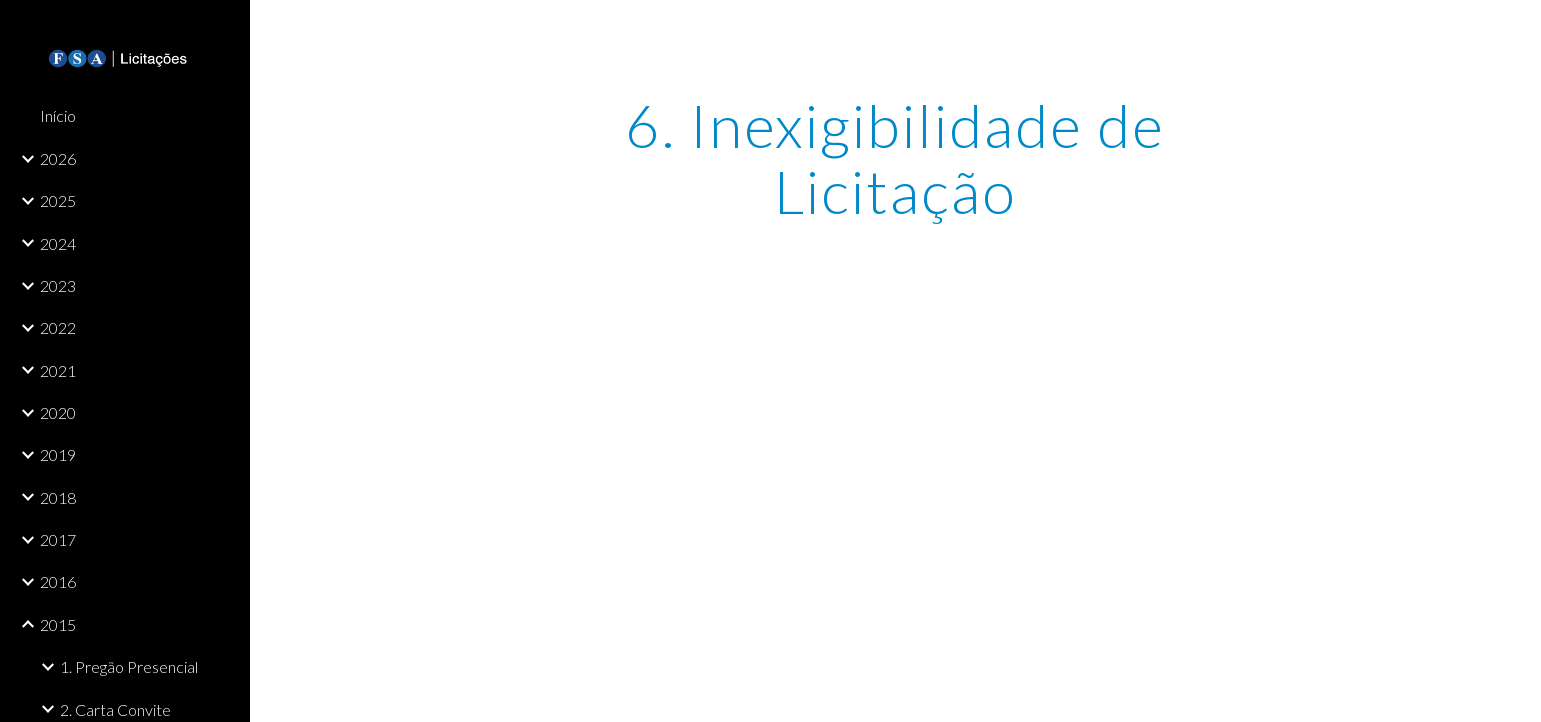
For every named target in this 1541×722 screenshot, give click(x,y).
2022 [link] (58, 327)
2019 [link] (58, 454)
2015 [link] (58, 624)
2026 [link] (58, 158)
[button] (1517, 28)
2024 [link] (58, 243)
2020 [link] (58, 412)
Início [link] (58, 115)
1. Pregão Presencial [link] (129, 666)
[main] (896, 158)
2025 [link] (58, 200)
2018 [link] (58, 497)
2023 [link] (58, 285)
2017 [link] (58, 539)
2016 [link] (58, 581)
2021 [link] (58, 370)
